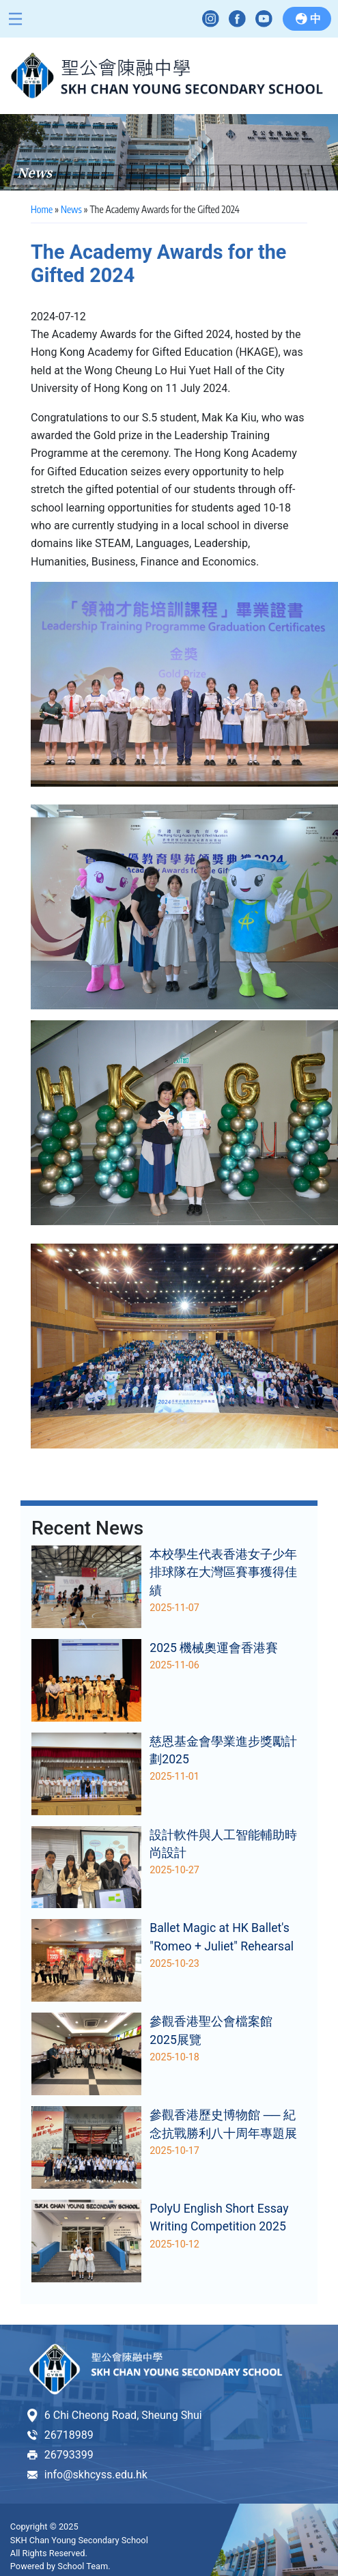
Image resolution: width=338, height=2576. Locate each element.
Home (42, 209)
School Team (82, 2566)
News (71, 209)
